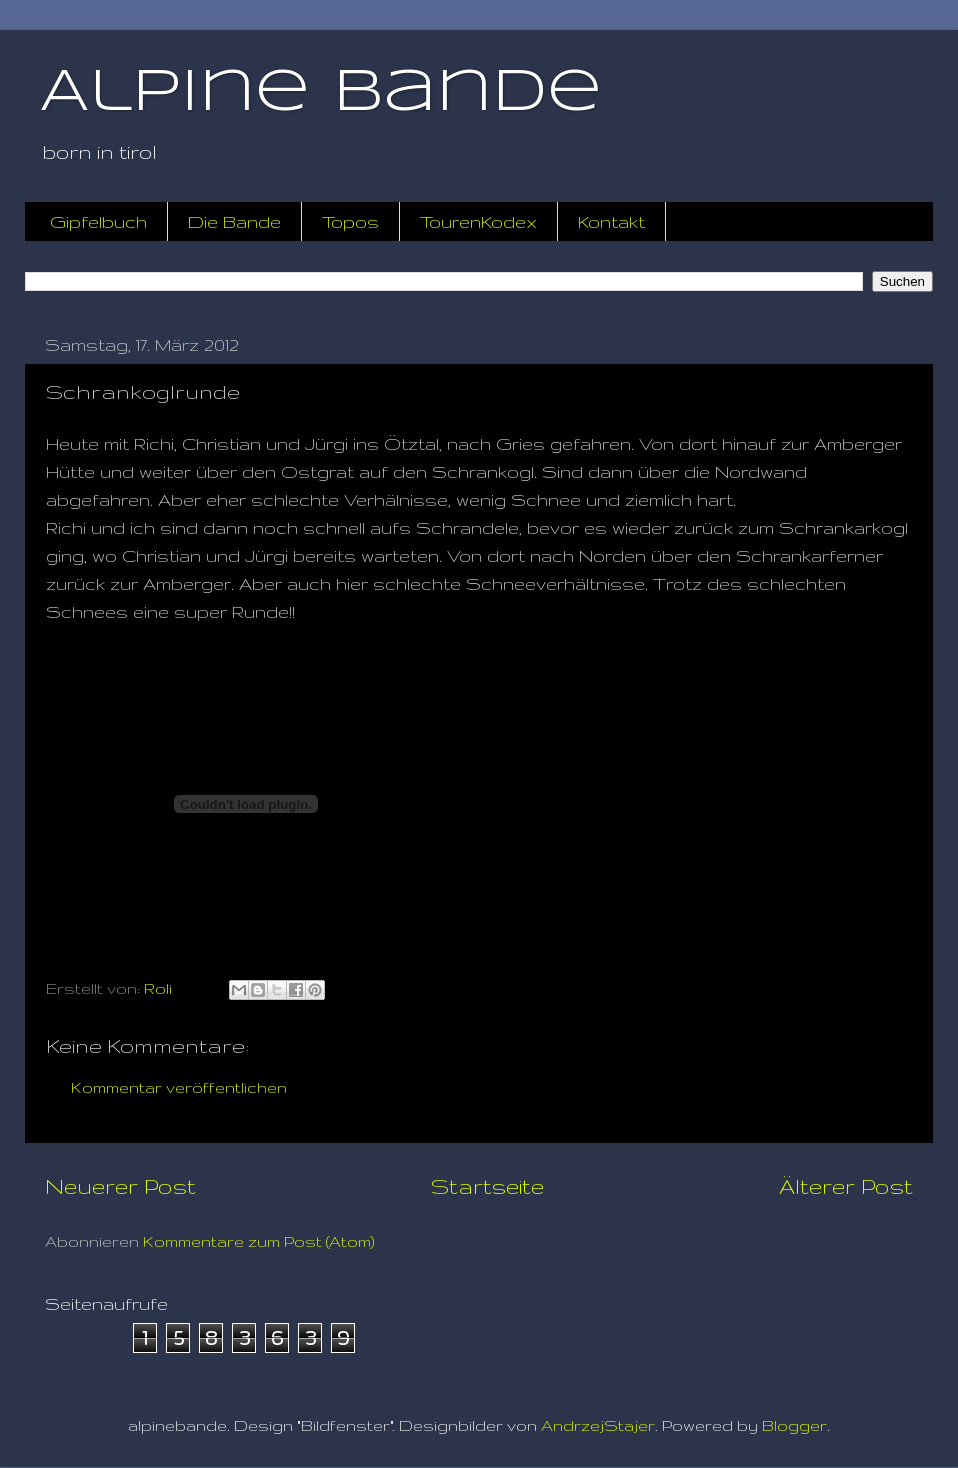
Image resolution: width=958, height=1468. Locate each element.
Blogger (794, 1425)
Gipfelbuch (98, 221)
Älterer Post (846, 1186)
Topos (350, 221)
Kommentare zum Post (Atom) (259, 1241)
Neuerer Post (120, 1186)
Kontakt (611, 221)
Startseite (487, 1186)
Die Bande (234, 221)
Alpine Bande (321, 93)
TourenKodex (478, 221)
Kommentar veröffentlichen (179, 1087)
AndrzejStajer (598, 1425)
